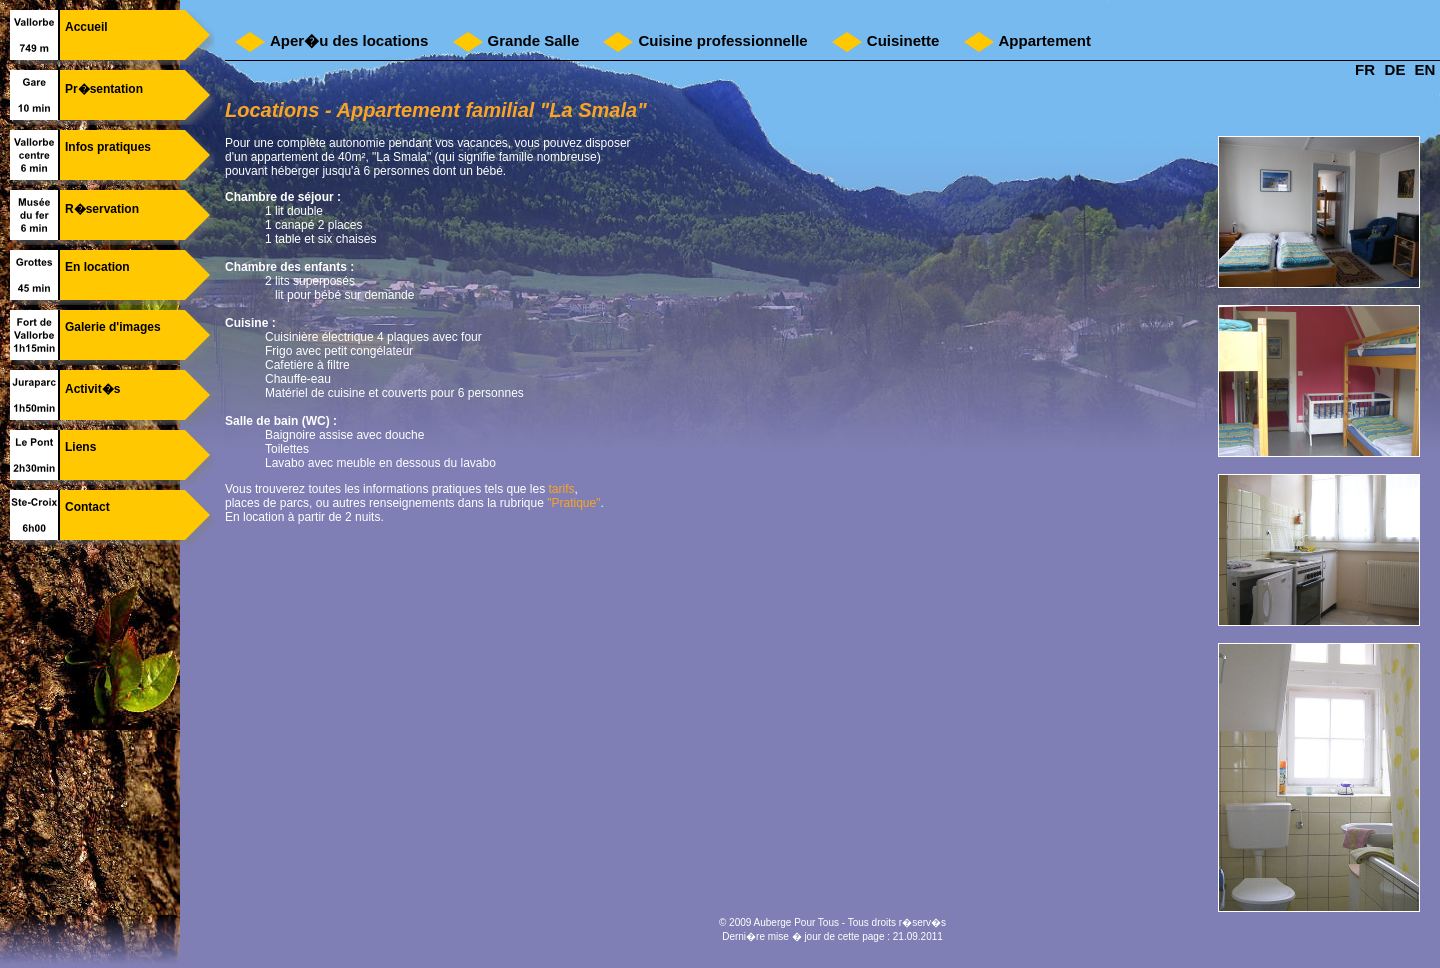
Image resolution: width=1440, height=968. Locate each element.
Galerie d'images (113, 327)
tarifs (562, 489)
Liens (80, 447)
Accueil (86, 27)
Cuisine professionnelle (722, 40)
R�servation (102, 209)
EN (1425, 69)
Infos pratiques (108, 147)
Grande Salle (534, 40)
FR (1365, 69)
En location (97, 267)
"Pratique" (573, 503)
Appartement (1045, 40)
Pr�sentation (104, 89)
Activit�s (92, 389)
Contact (87, 507)
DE (1395, 69)
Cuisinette (903, 40)
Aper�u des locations (349, 40)
